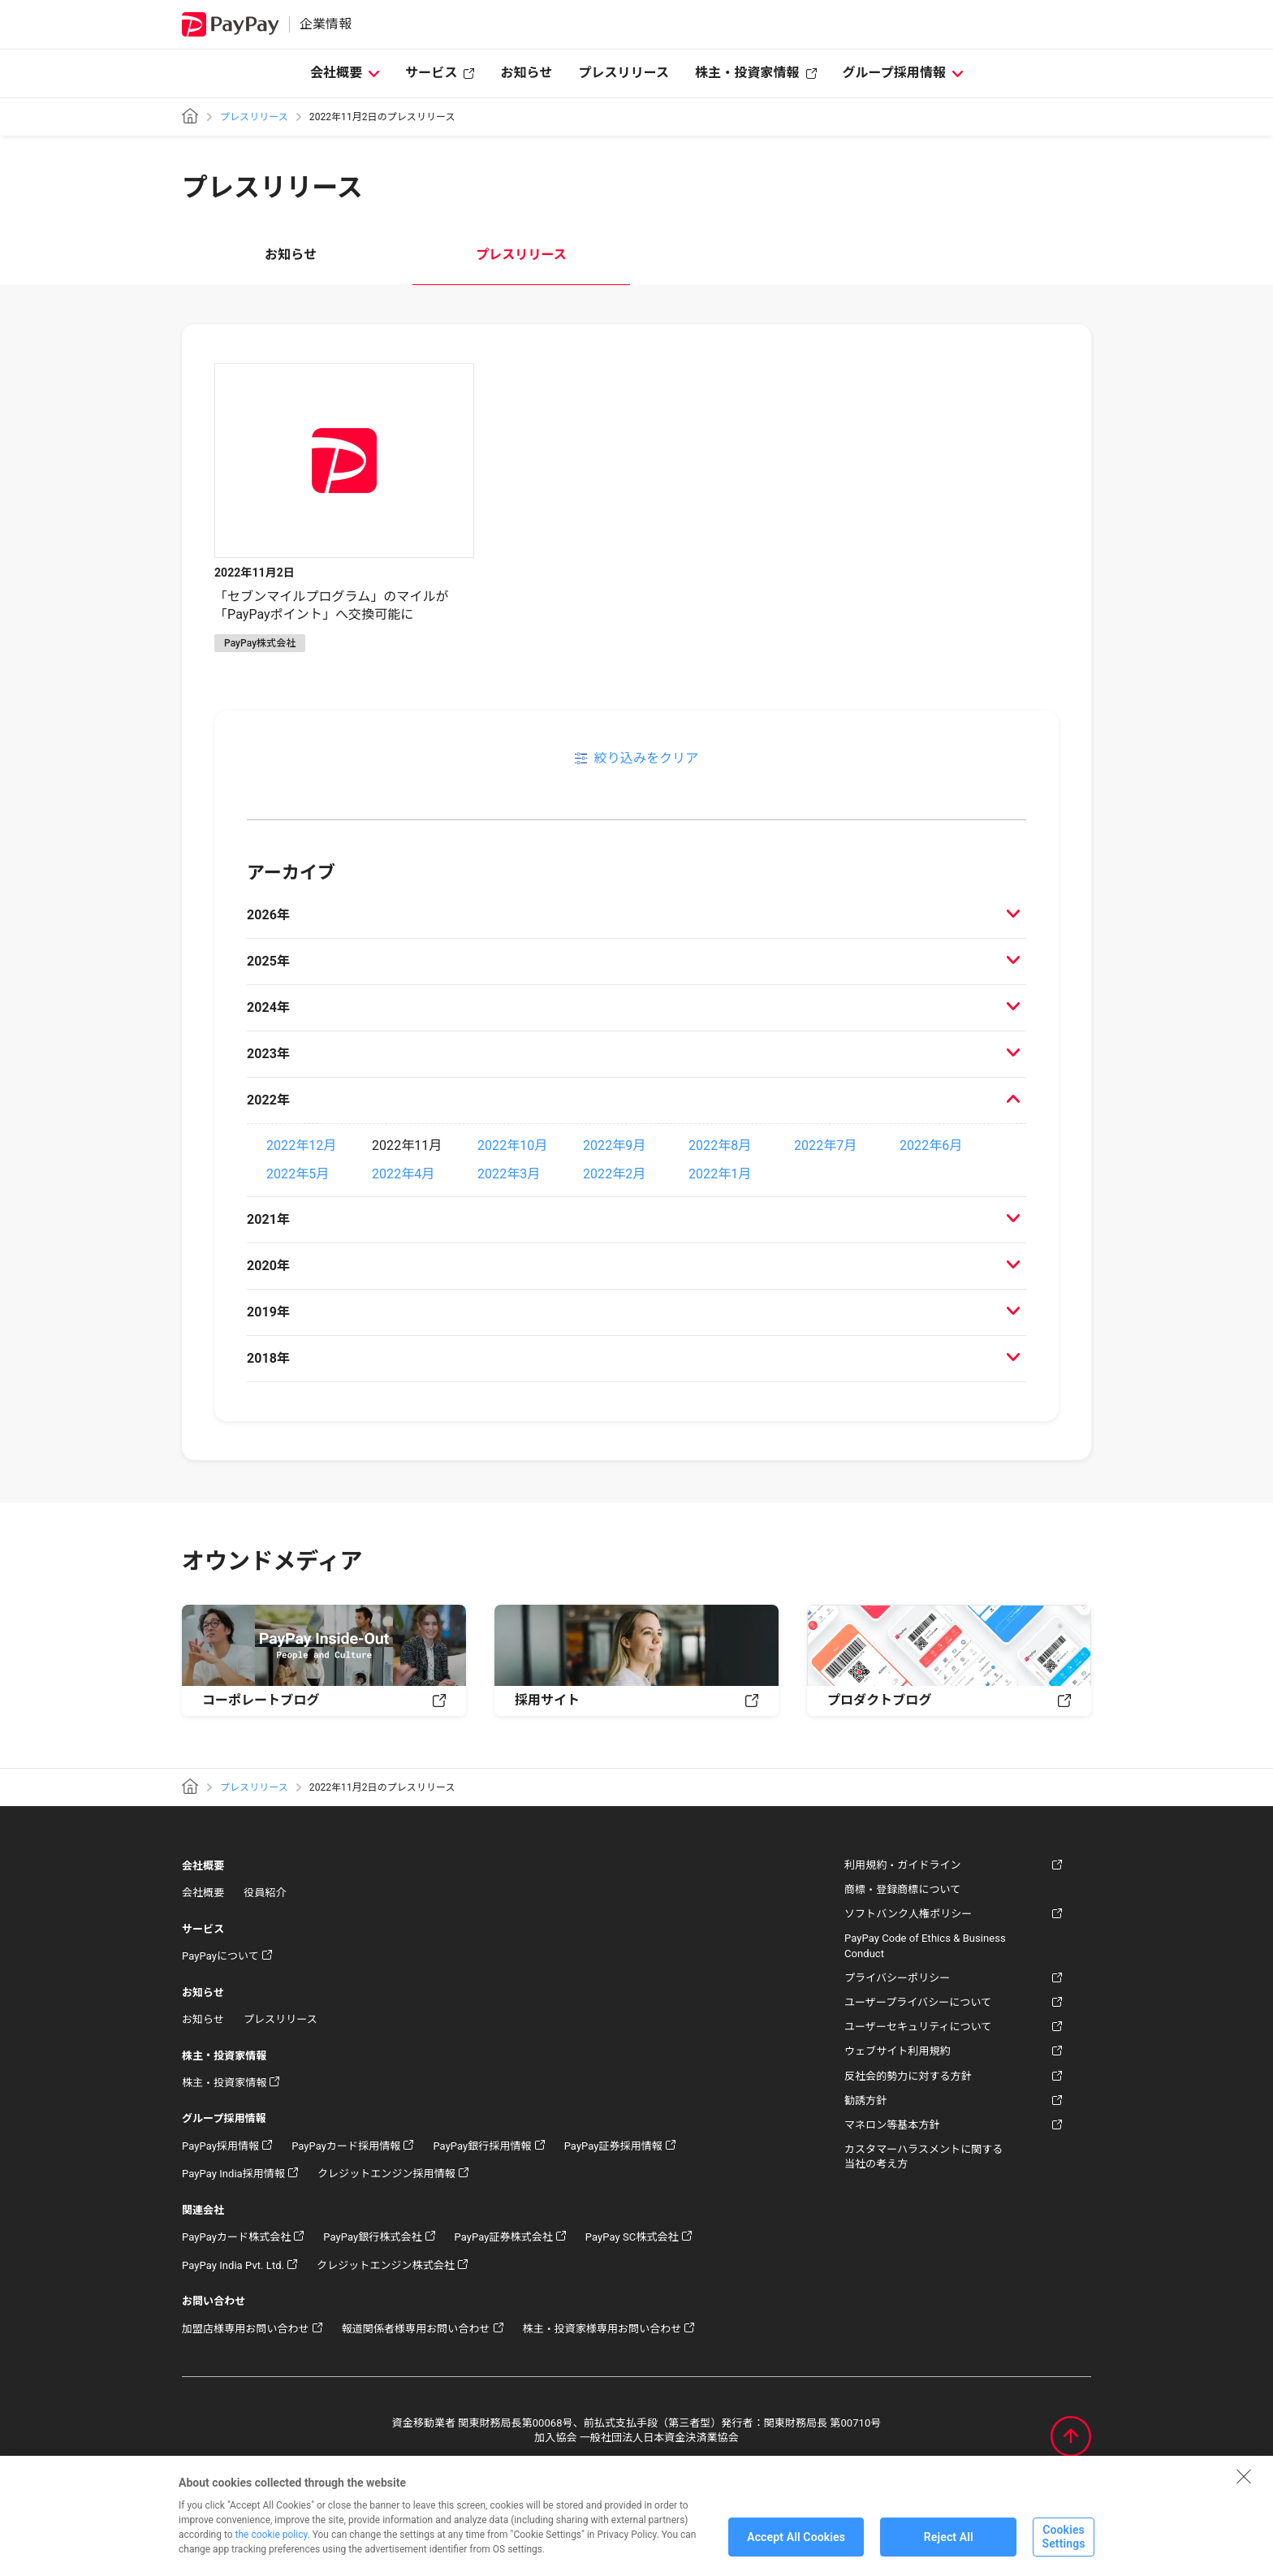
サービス (431, 72)
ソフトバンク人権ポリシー (908, 1914)
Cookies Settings (1063, 2549)
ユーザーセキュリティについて (917, 2027)
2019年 (268, 1312)
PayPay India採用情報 (233, 2174)
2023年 (268, 1053)
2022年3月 (508, 1174)
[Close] (1244, 2488)
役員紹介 (265, 1893)
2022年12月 (301, 1145)
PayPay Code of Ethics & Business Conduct (925, 1945)
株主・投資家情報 (747, 72)
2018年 (268, 1358)
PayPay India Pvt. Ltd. (233, 2265)
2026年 (268, 915)
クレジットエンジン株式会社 (386, 2265)
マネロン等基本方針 (892, 2125)
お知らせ (526, 72)
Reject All (948, 2549)
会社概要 (336, 72)
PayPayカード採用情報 (345, 2146)
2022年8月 (719, 1145)
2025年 (268, 961)
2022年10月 (512, 1145)
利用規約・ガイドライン (902, 1865)
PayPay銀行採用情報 (482, 2146)
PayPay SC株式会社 (632, 2237)
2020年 (268, 1265)
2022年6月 (931, 1145)
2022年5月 (297, 1174)
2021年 (268, 1219)
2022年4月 (403, 1174)
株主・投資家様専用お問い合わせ (602, 2329)
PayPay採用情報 (220, 2146)
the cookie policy (271, 2546)
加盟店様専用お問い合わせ (245, 2329)
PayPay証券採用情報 (613, 2146)
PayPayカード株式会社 (236, 2237)
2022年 (268, 1100)
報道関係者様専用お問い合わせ (416, 2329)
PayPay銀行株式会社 (372, 2237)
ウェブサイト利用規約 (897, 2051)
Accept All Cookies (796, 2549)
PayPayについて (220, 1956)
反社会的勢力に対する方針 (908, 2076)
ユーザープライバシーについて (917, 2002)
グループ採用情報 (895, 72)
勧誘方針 (865, 2100)
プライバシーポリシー (897, 1978)
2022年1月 (719, 1174)
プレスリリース (623, 72)
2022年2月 (614, 1174)
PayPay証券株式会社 (504, 2237)
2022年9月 (614, 1145)
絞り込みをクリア (646, 758)
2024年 (268, 1007)
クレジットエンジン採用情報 (386, 2174)
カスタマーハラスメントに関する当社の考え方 (923, 2156)
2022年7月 (825, 1145)
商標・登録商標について (902, 1889)
